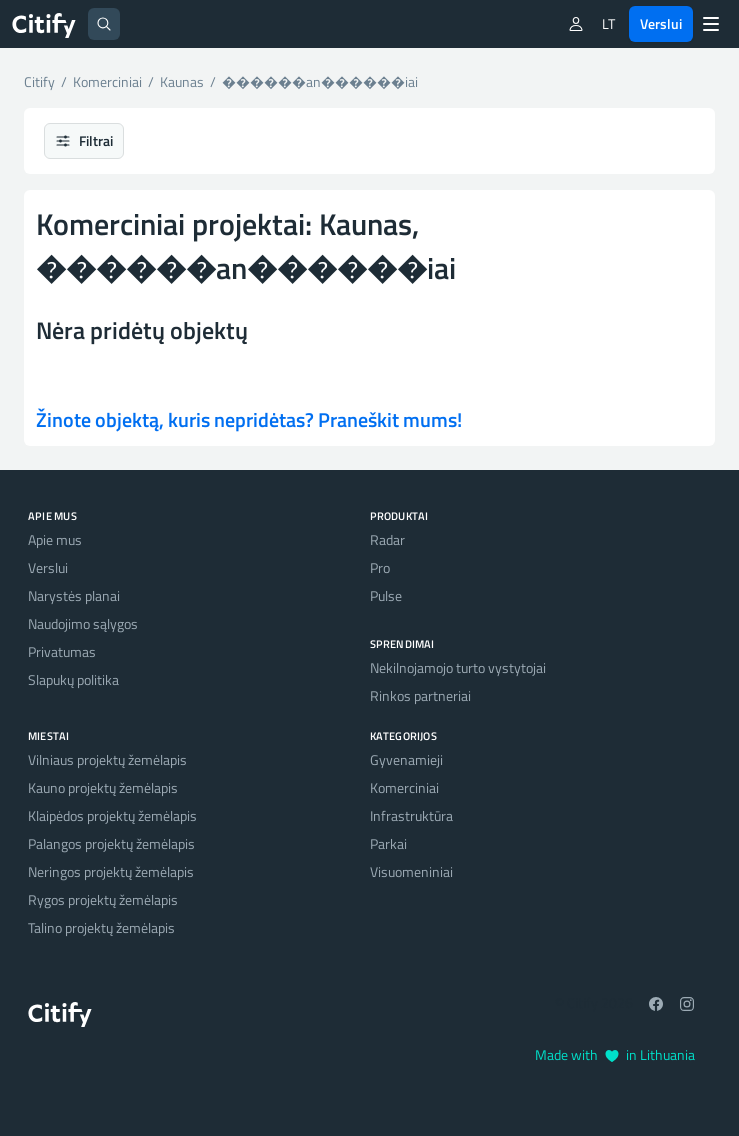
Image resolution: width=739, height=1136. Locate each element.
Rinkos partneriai (420, 695)
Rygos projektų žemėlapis (103, 899)
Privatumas (62, 651)
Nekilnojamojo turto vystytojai (458, 667)
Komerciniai (404, 787)
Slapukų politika (73, 679)
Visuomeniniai (411, 871)
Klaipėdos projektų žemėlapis (112, 815)
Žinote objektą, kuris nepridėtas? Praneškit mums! (249, 419)
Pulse (386, 595)
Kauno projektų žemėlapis (103, 787)
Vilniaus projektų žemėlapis (107, 759)
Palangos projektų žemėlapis (111, 843)
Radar (387, 539)
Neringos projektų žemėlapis (111, 871)
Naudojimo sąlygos (83, 623)
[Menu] (711, 24)
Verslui (661, 23)
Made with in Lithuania (615, 1054)
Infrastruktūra (411, 815)
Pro (380, 567)
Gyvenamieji (406, 759)
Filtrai (84, 140)
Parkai (388, 843)
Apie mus (55, 539)
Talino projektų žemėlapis (101, 927)
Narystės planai (74, 595)
